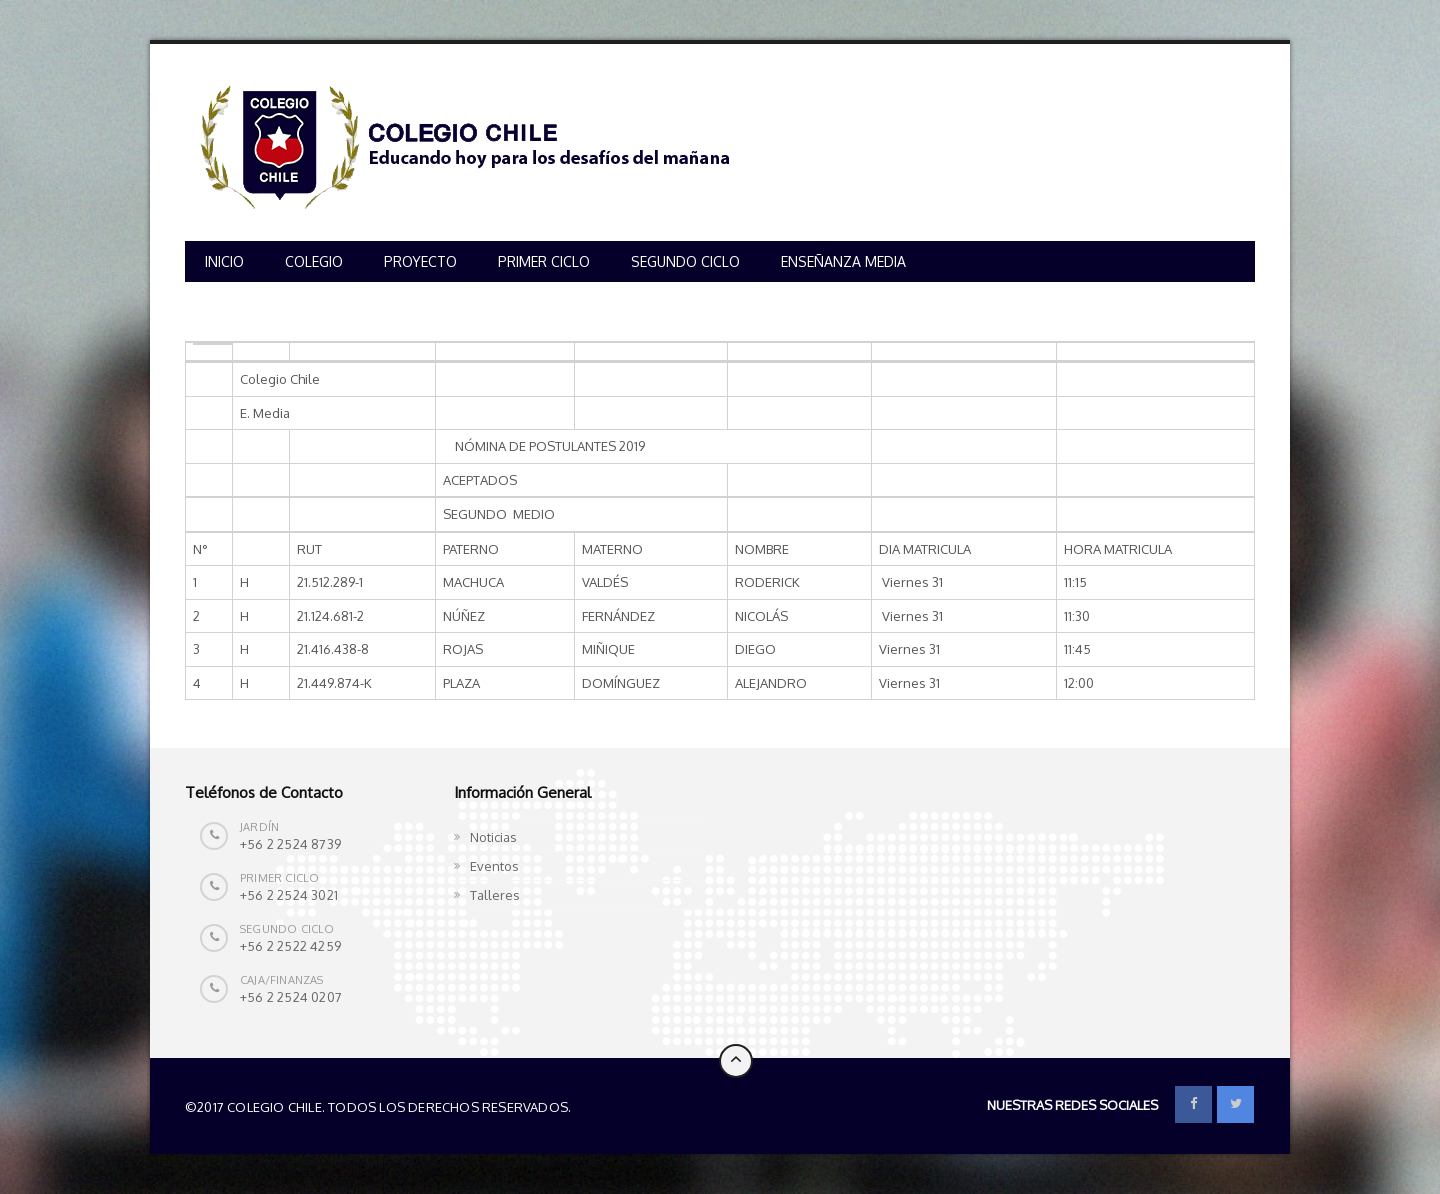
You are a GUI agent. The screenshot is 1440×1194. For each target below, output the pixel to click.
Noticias (493, 837)
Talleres (495, 895)
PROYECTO (420, 261)
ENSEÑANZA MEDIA (843, 261)
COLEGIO (314, 261)
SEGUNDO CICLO (685, 261)
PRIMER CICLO (544, 261)
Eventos (494, 866)
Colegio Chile (621, 1107)
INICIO (224, 261)
